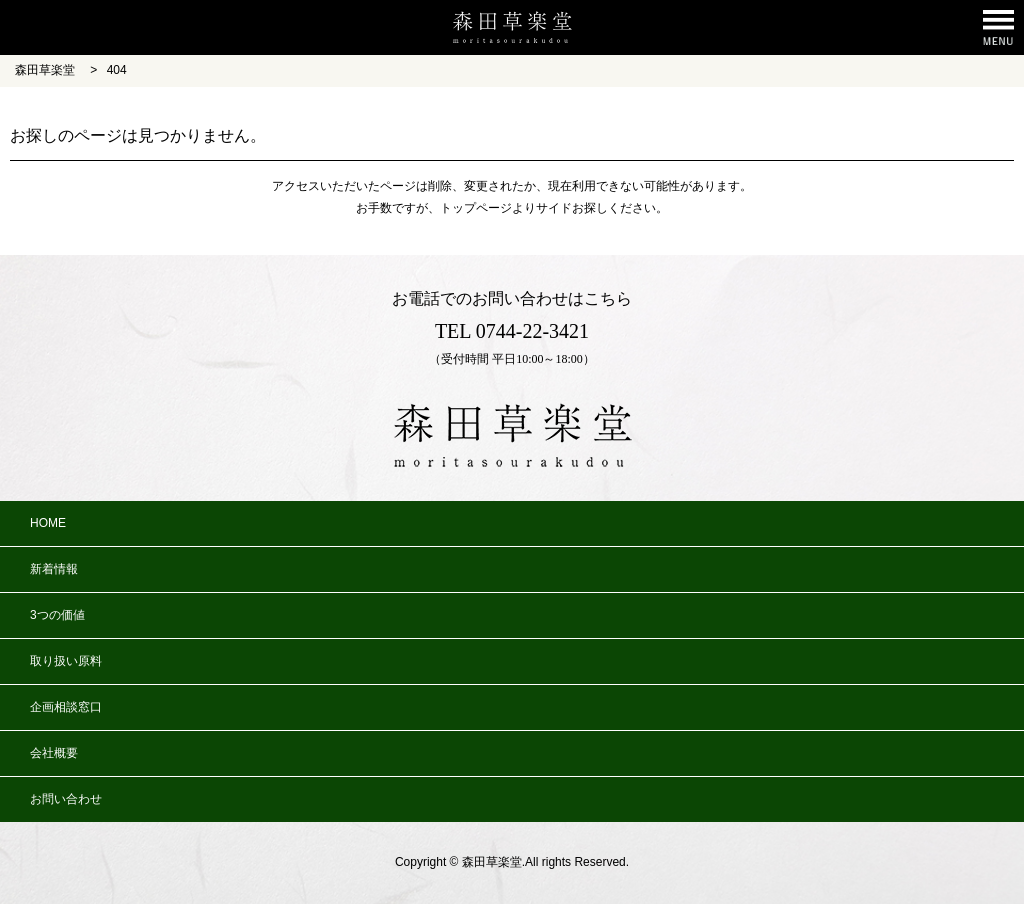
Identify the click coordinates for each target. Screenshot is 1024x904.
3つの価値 (57, 615)
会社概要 (54, 753)
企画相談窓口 (66, 707)
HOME (48, 523)
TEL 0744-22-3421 (512, 331)
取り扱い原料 (66, 661)
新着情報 (54, 569)
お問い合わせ (66, 799)
